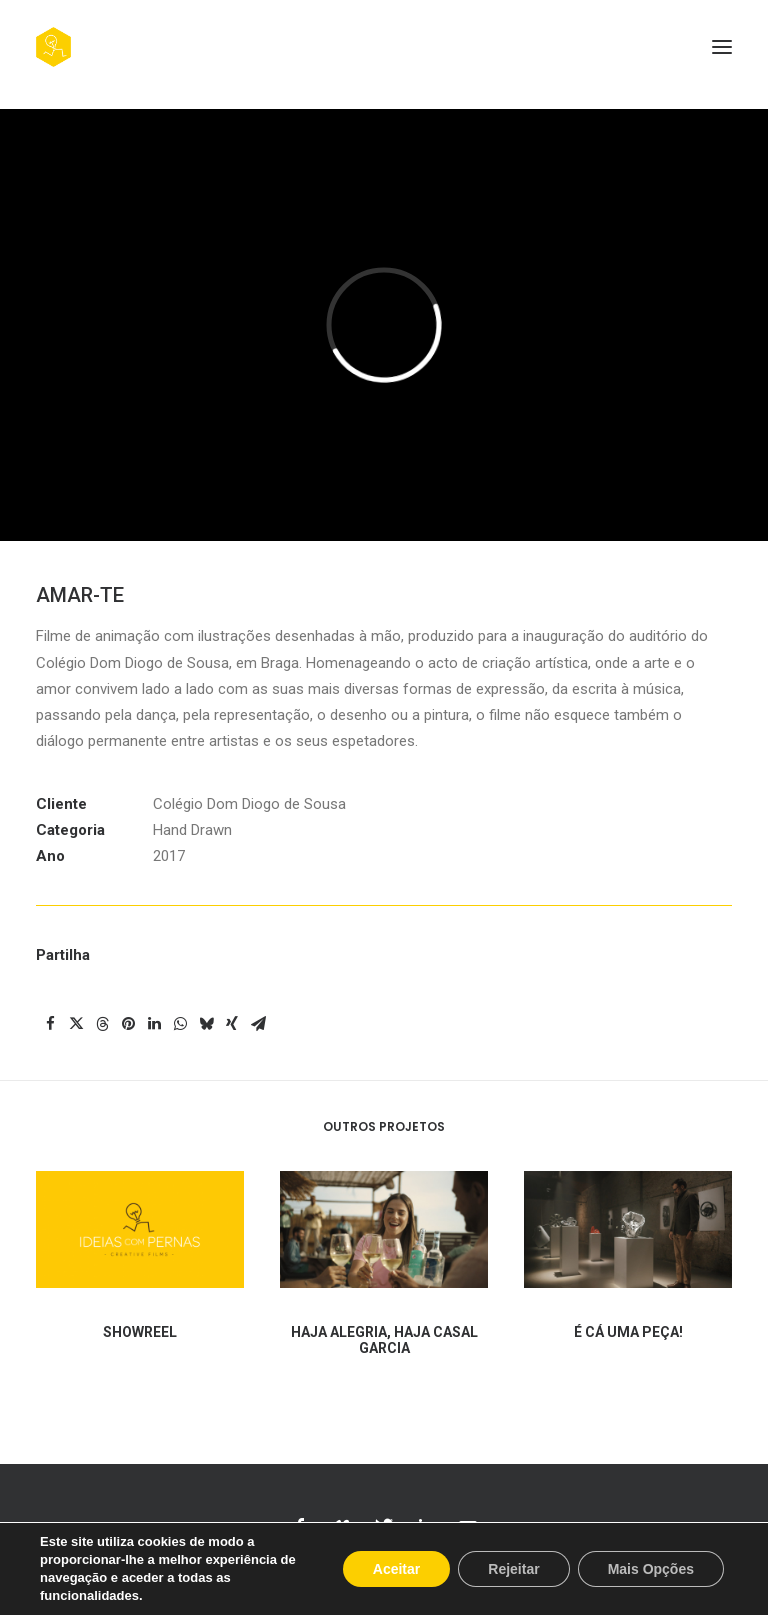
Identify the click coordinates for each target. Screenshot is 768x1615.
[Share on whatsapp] (180, 1024)
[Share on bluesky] (206, 1024)
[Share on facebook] (50, 1024)
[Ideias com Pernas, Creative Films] (53, 47)
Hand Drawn (192, 830)
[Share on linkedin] (154, 1024)
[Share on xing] (232, 1024)
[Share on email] (258, 1024)
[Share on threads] (102, 1024)
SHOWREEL (140, 1351)
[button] (722, 47)
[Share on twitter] (76, 1024)
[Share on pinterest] (128, 1024)
